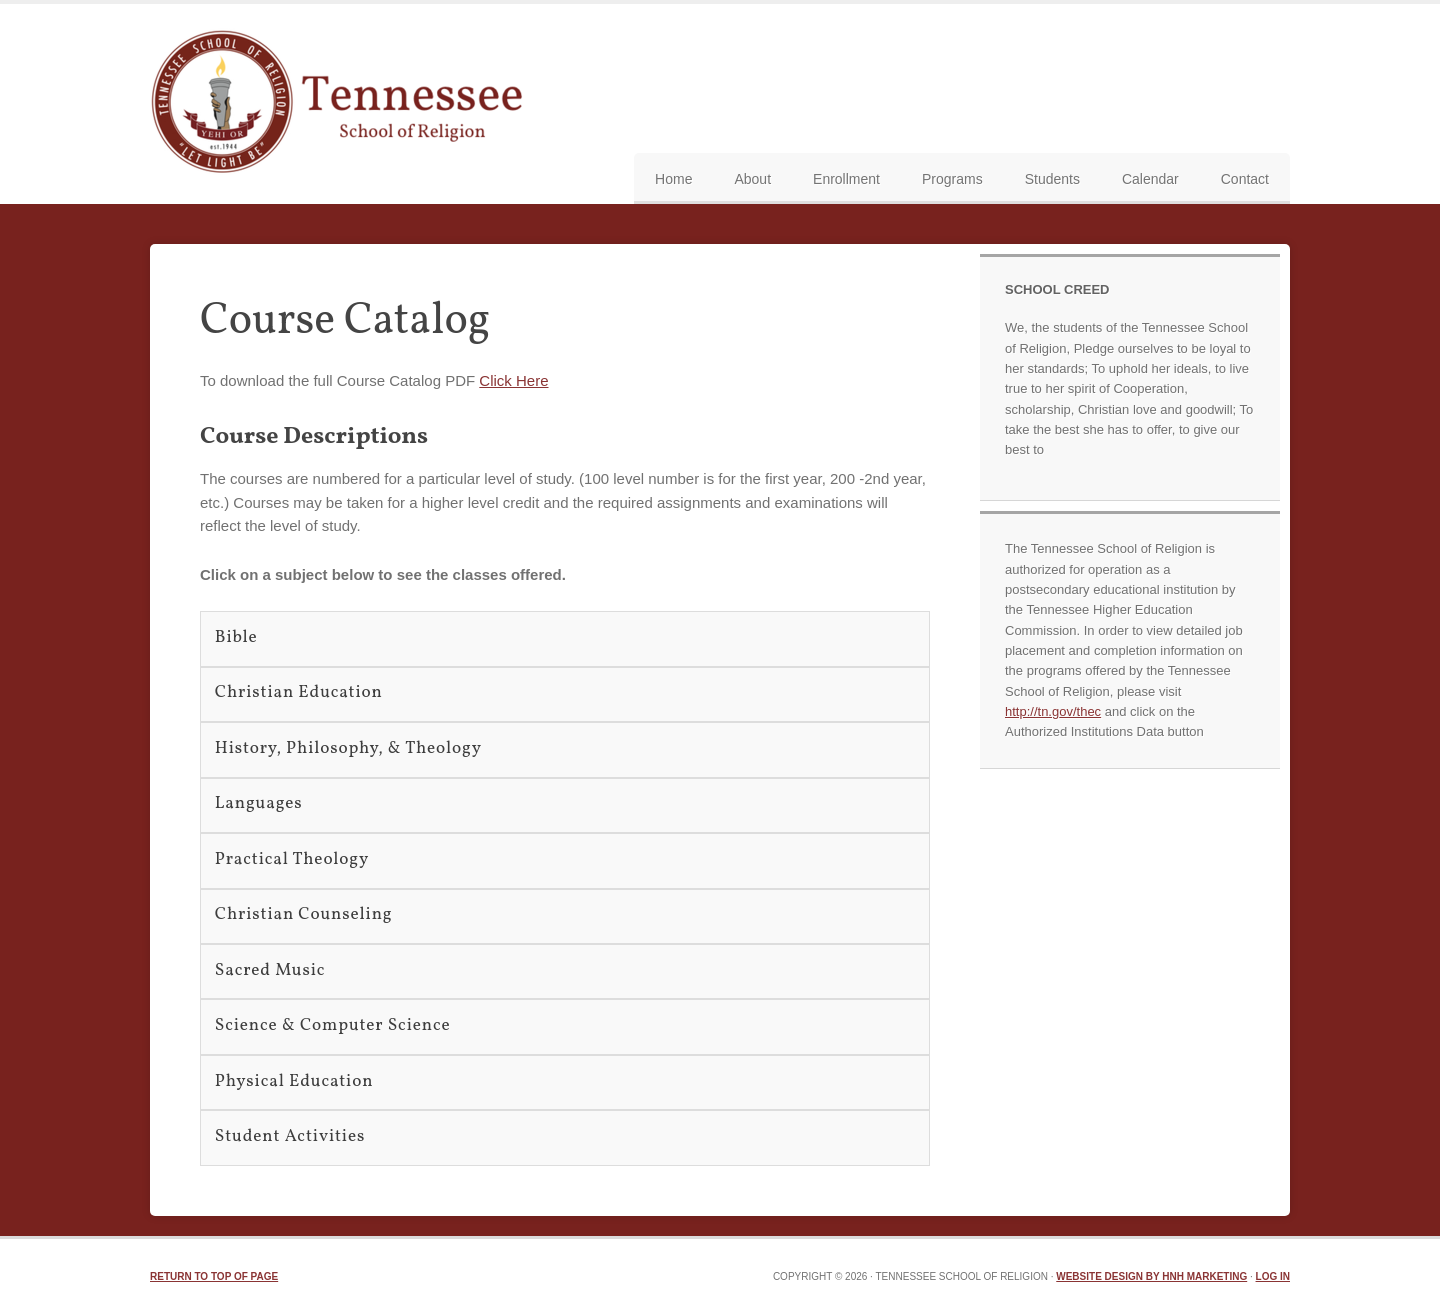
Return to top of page (214, 1276)
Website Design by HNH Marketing (1151, 1276)
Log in (1273, 1276)
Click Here (513, 380)
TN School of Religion (342, 104)
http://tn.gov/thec (1053, 711)
